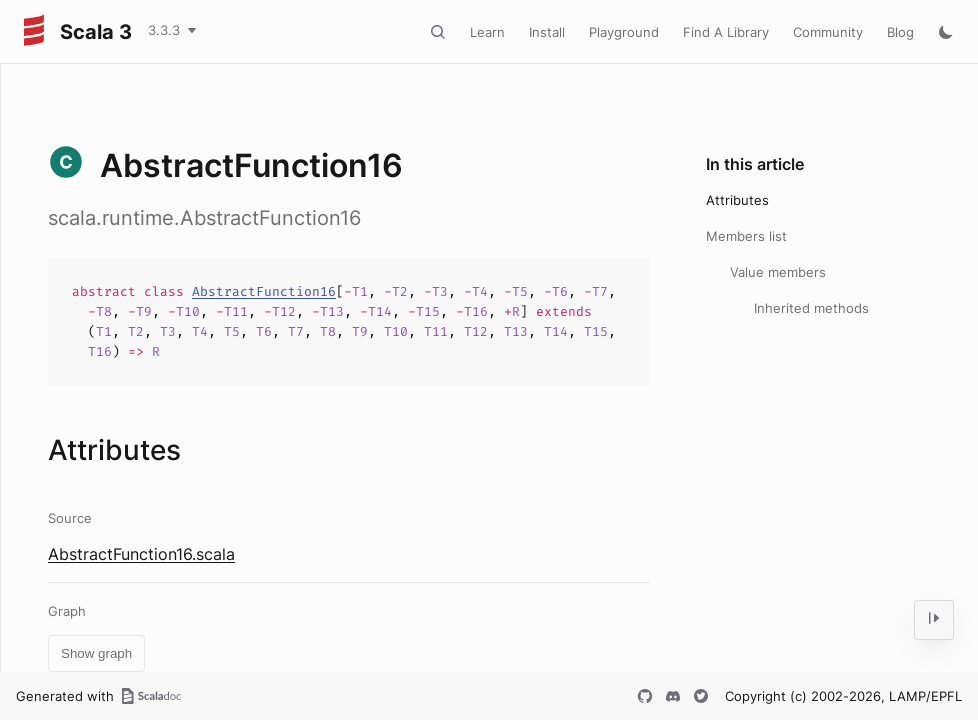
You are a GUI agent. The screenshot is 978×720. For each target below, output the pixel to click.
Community (828, 32)
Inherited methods (811, 308)
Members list (746, 236)
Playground (624, 32)
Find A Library (726, 32)
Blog (900, 32)
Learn (487, 32)
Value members (778, 272)
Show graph (96, 653)
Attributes (737, 200)
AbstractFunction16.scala (141, 554)
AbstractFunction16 (264, 291)
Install (547, 32)
